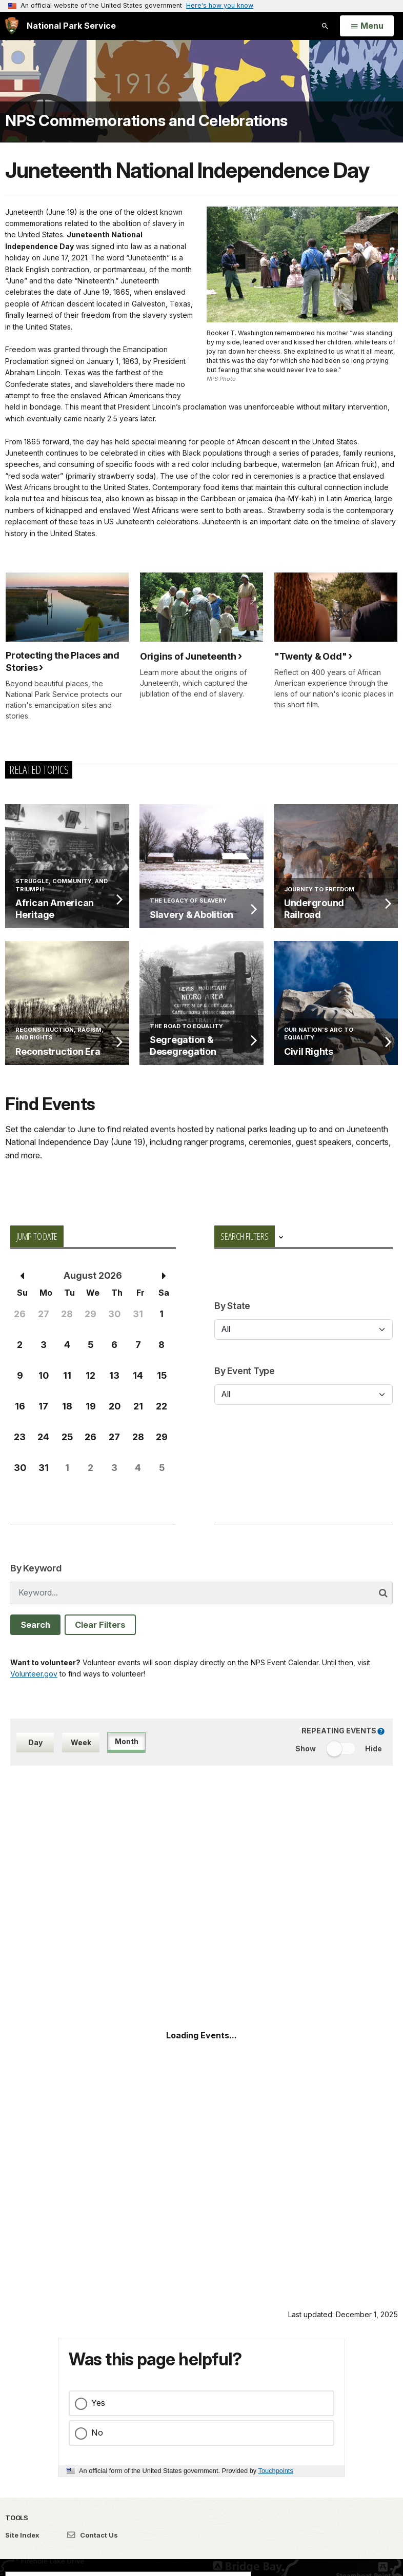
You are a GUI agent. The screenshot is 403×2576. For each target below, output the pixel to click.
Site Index (22, 2535)
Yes (98, 2403)
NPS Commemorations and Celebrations (146, 120)
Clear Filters (100, 1625)
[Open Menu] (367, 26)
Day (35, 1742)
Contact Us (92, 2535)
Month (126, 1741)
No (97, 2432)
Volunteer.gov (33, 1673)
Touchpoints (275, 2471)
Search (35, 1625)
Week (81, 1742)
